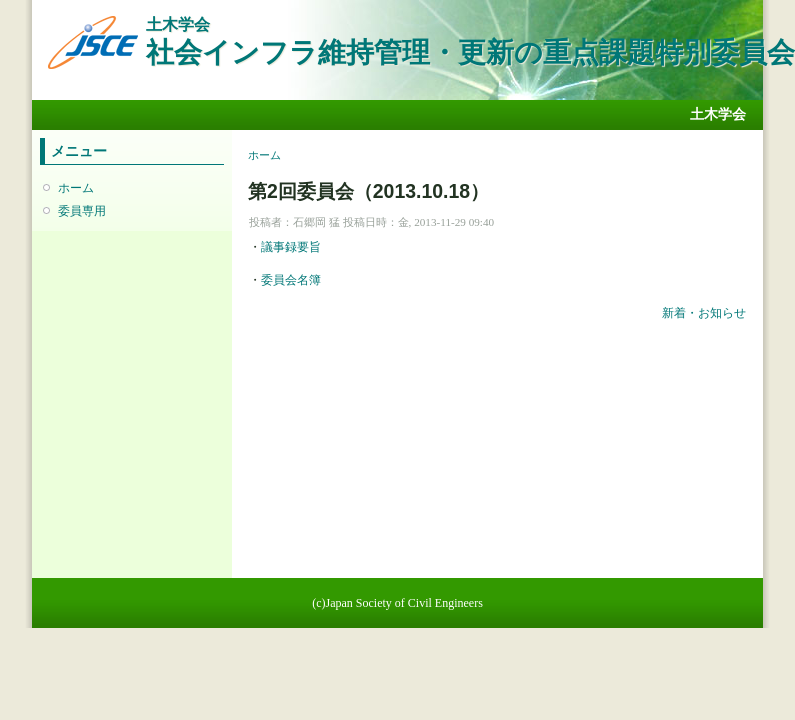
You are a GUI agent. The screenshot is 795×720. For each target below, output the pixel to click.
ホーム (76, 188)
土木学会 (718, 114)
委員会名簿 (291, 280)
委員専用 (82, 211)
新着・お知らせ (704, 313)
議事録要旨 (291, 247)
